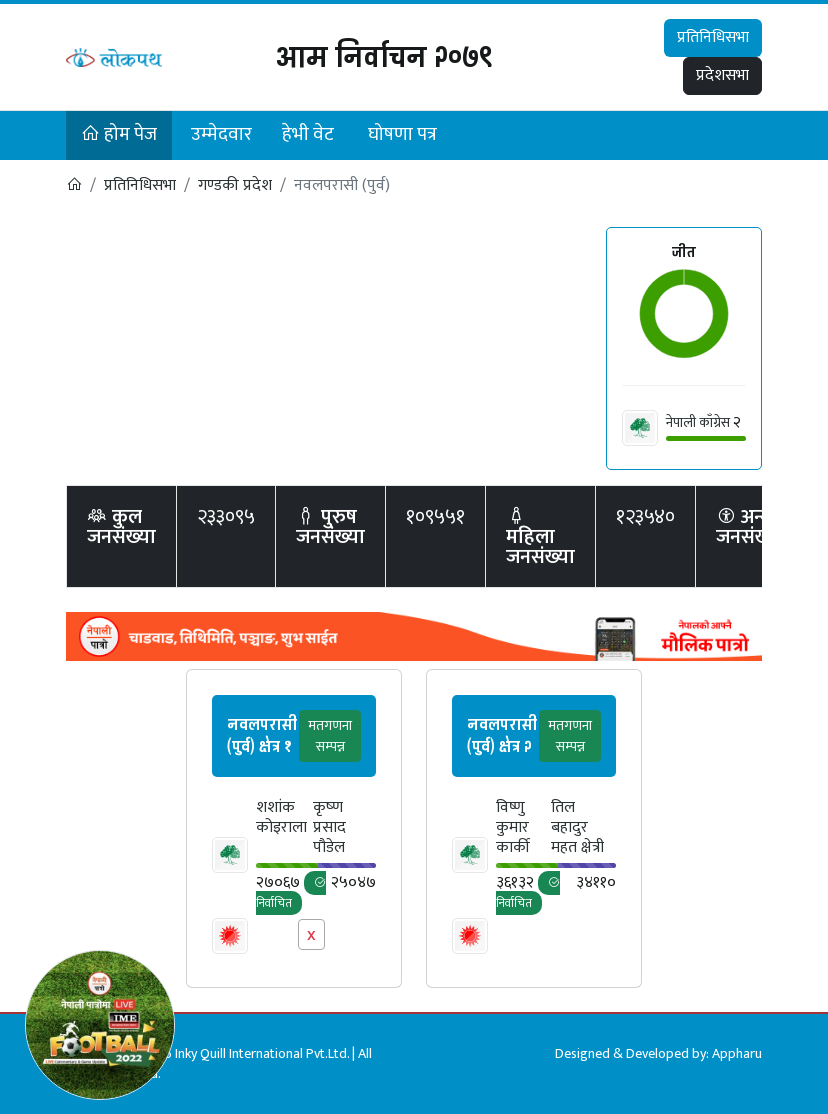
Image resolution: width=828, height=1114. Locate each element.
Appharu (737, 1053)
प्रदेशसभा (722, 75)
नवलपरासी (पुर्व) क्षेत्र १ (262, 735)
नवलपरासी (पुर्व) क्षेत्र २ (502, 735)
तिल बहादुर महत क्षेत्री (577, 828)
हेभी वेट (308, 134)
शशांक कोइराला (281, 819)
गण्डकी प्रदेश (235, 185)
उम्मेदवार (221, 134)
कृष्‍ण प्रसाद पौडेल (329, 828)
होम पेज (119, 134)
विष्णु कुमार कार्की (513, 828)
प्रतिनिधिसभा (713, 37)
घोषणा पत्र (402, 134)
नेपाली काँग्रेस (698, 422)
